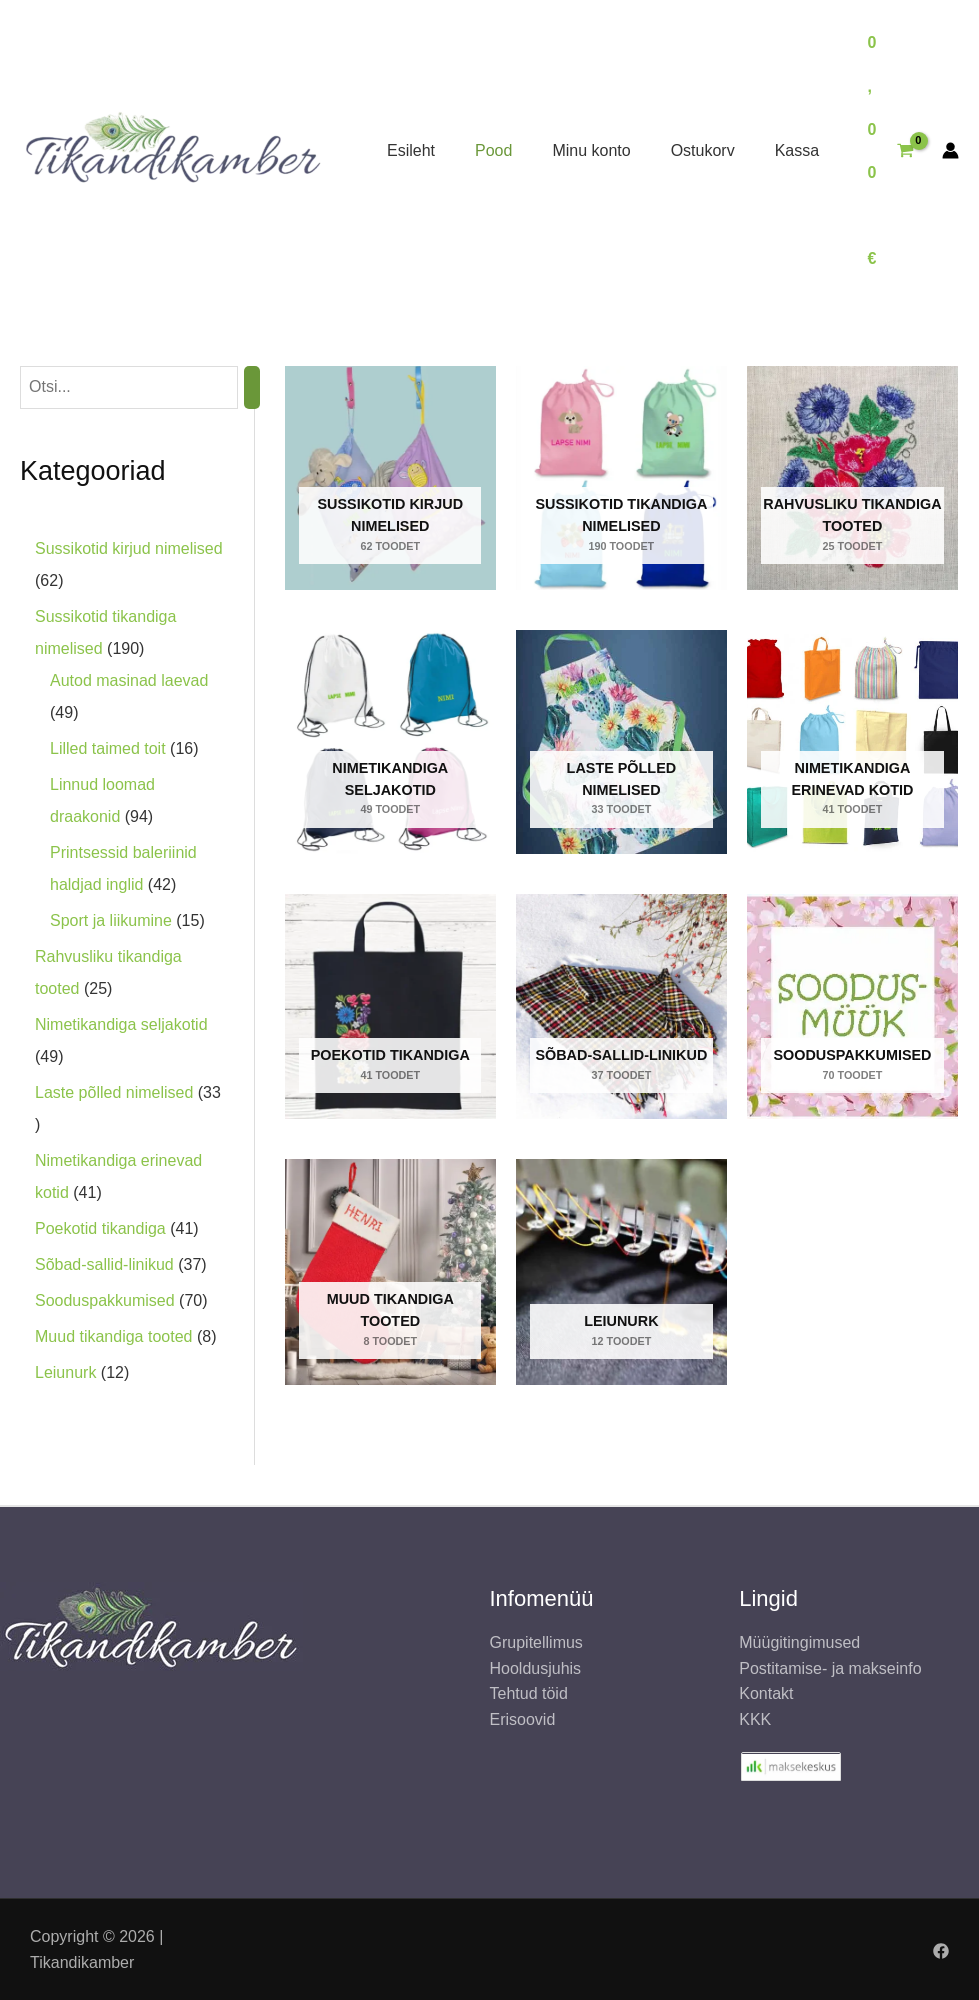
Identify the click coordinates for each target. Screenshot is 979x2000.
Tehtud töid (529, 1693)
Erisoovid (523, 1719)
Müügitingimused (799, 1642)
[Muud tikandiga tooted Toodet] (390, 1272)
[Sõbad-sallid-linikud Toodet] (621, 1006)
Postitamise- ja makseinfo (830, 1668)
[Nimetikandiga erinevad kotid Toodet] (852, 742)
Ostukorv (703, 150)
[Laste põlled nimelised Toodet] (621, 742)
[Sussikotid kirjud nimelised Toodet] (390, 478)
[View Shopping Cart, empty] (890, 151)
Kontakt (766, 1693)
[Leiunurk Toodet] (621, 1272)
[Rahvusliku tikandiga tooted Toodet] (852, 478)
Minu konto (591, 150)
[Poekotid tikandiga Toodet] (390, 1006)
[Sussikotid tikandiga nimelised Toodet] (621, 478)
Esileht (411, 150)
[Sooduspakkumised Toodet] (852, 1006)
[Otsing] (252, 387)
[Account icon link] (950, 150)
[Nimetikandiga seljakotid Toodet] (390, 742)
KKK (755, 1719)
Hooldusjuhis (536, 1668)
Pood (493, 150)
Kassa (797, 150)
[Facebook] (941, 1951)
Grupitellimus (536, 1642)
